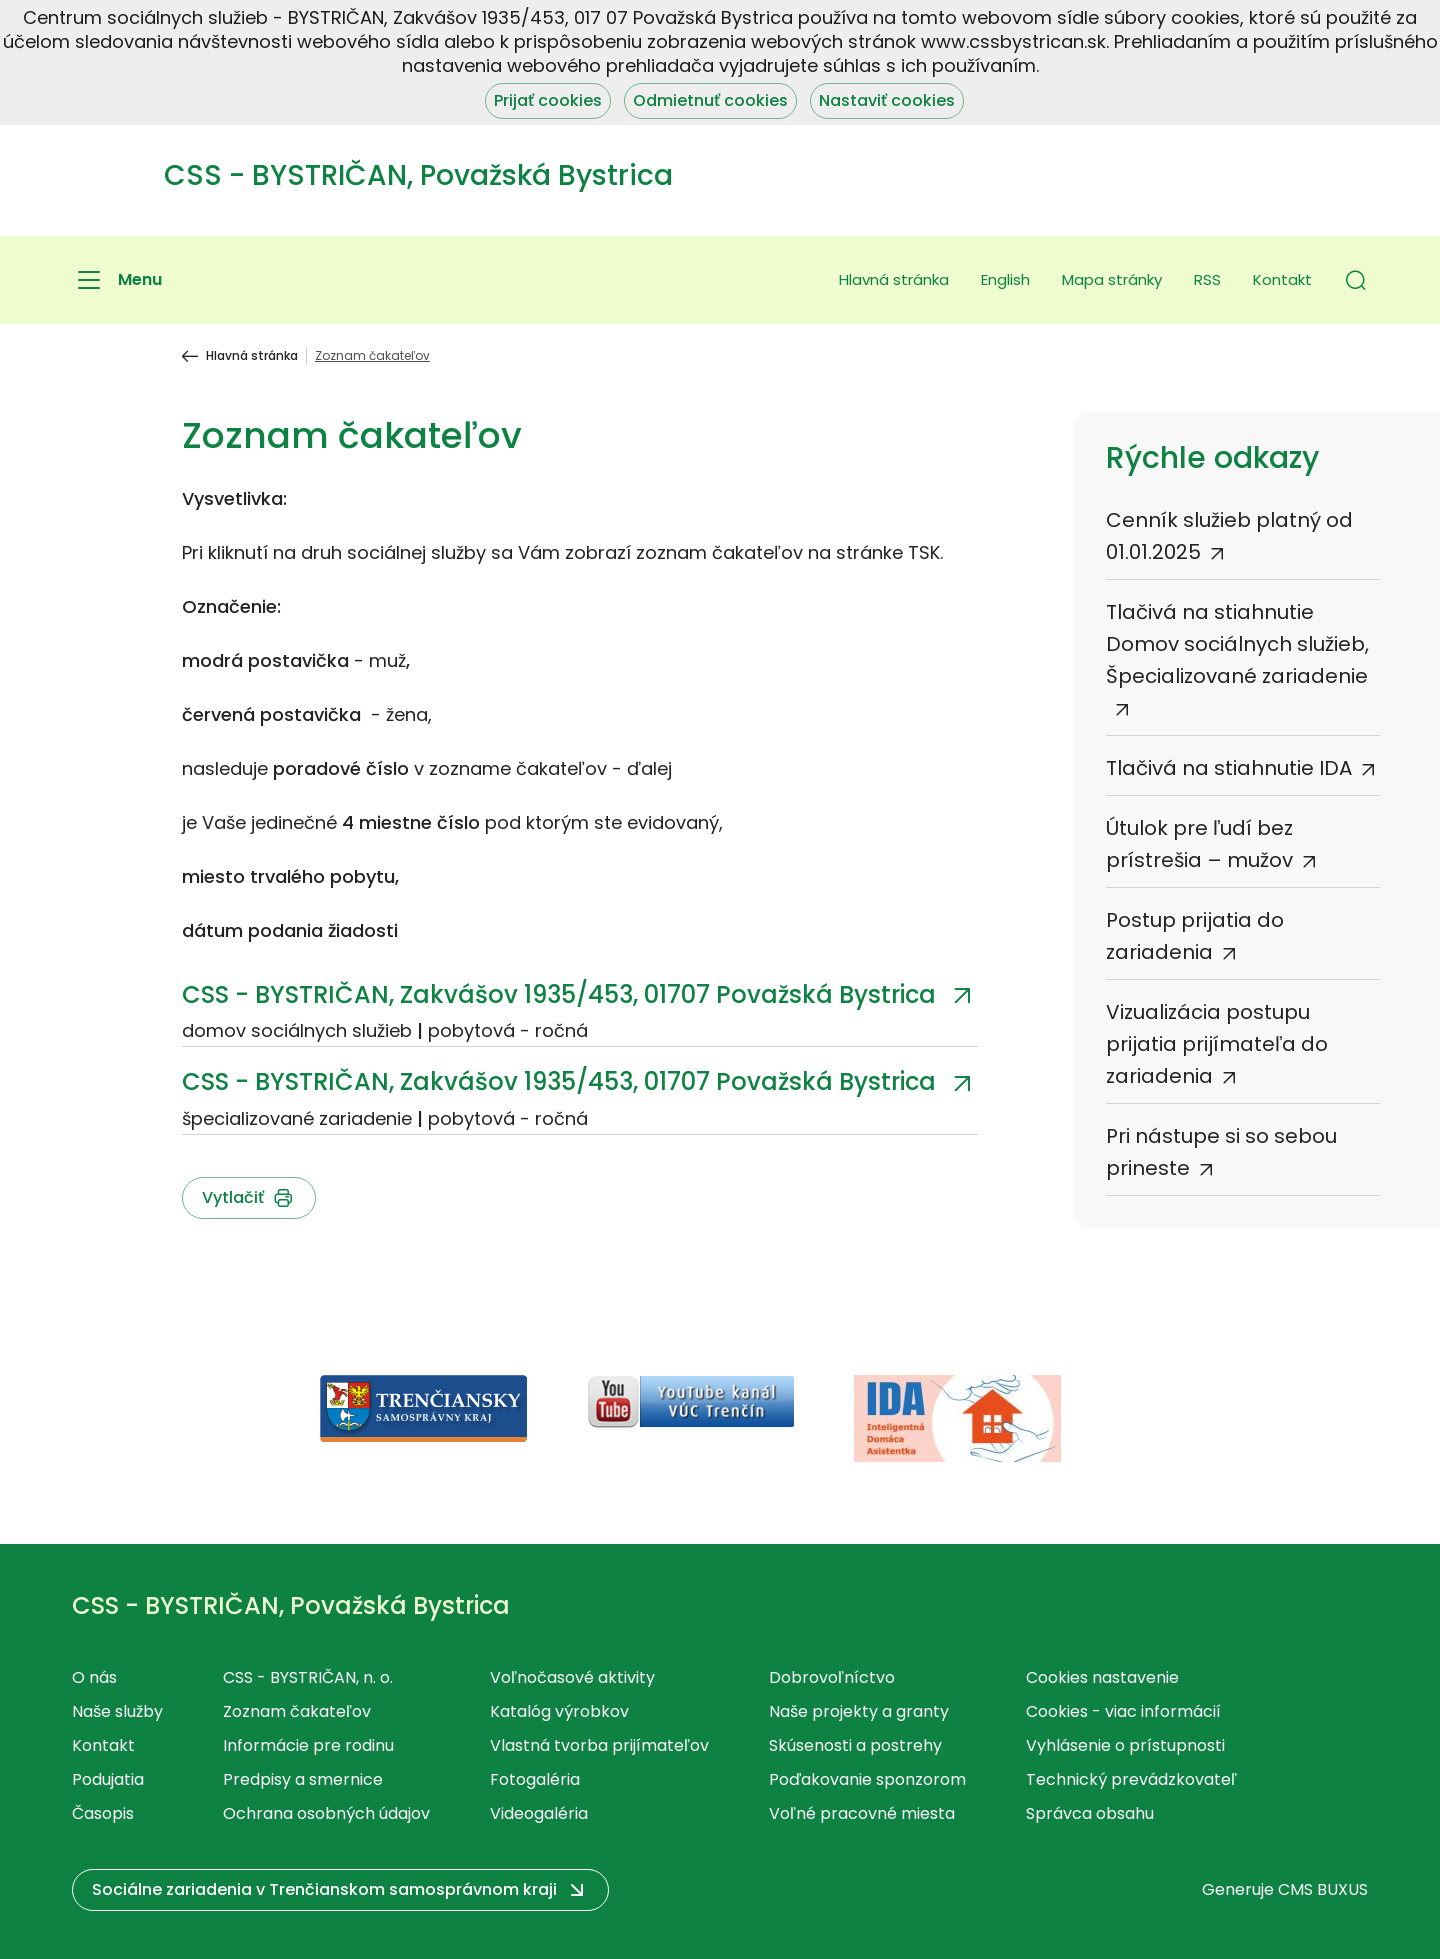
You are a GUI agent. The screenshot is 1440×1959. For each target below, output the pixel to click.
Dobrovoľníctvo (832, 1677)
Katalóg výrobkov (559, 1711)
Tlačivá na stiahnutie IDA (1229, 768)
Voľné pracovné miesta (862, 1813)
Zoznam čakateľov (297, 1711)
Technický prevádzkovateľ (1131, 1779)
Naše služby (117, 1711)
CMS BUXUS (1323, 1889)
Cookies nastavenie (1102, 1677)
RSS (1207, 279)
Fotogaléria (535, 1779)
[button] (1356, 280)
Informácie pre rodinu (308, 1745)
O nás (94, 1677)
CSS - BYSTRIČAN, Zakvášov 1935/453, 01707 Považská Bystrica (559, 994)
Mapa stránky (1112, 279)
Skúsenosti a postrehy (855, 1745)
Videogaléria (539, 1813)
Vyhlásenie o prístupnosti (1125, 1745)
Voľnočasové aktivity (572, 1677)
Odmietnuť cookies (710, 100)
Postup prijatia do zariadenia (1195, 936)
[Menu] (117, 280)
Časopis (103, 1813)
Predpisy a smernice (303, 1779)
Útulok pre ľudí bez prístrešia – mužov (1199, 844)
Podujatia (108, 1779)
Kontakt (1282, 279)
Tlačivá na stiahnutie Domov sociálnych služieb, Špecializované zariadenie (1237, 644)
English (1005, 279)
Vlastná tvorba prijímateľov (599, 1745)
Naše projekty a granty (859, 1711)
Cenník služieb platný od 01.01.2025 (1229, 536)
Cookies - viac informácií (1123, 1711)
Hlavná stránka (894, 279)
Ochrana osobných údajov (326, 1813)
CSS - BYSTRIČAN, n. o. (308, 1677)
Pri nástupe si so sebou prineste (1221, 1152)
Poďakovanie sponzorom (867, 1779)
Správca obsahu (1090, 1813)
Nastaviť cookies (887, 100)
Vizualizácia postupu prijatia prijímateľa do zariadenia (1217, 1044)
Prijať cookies (548, 100)
